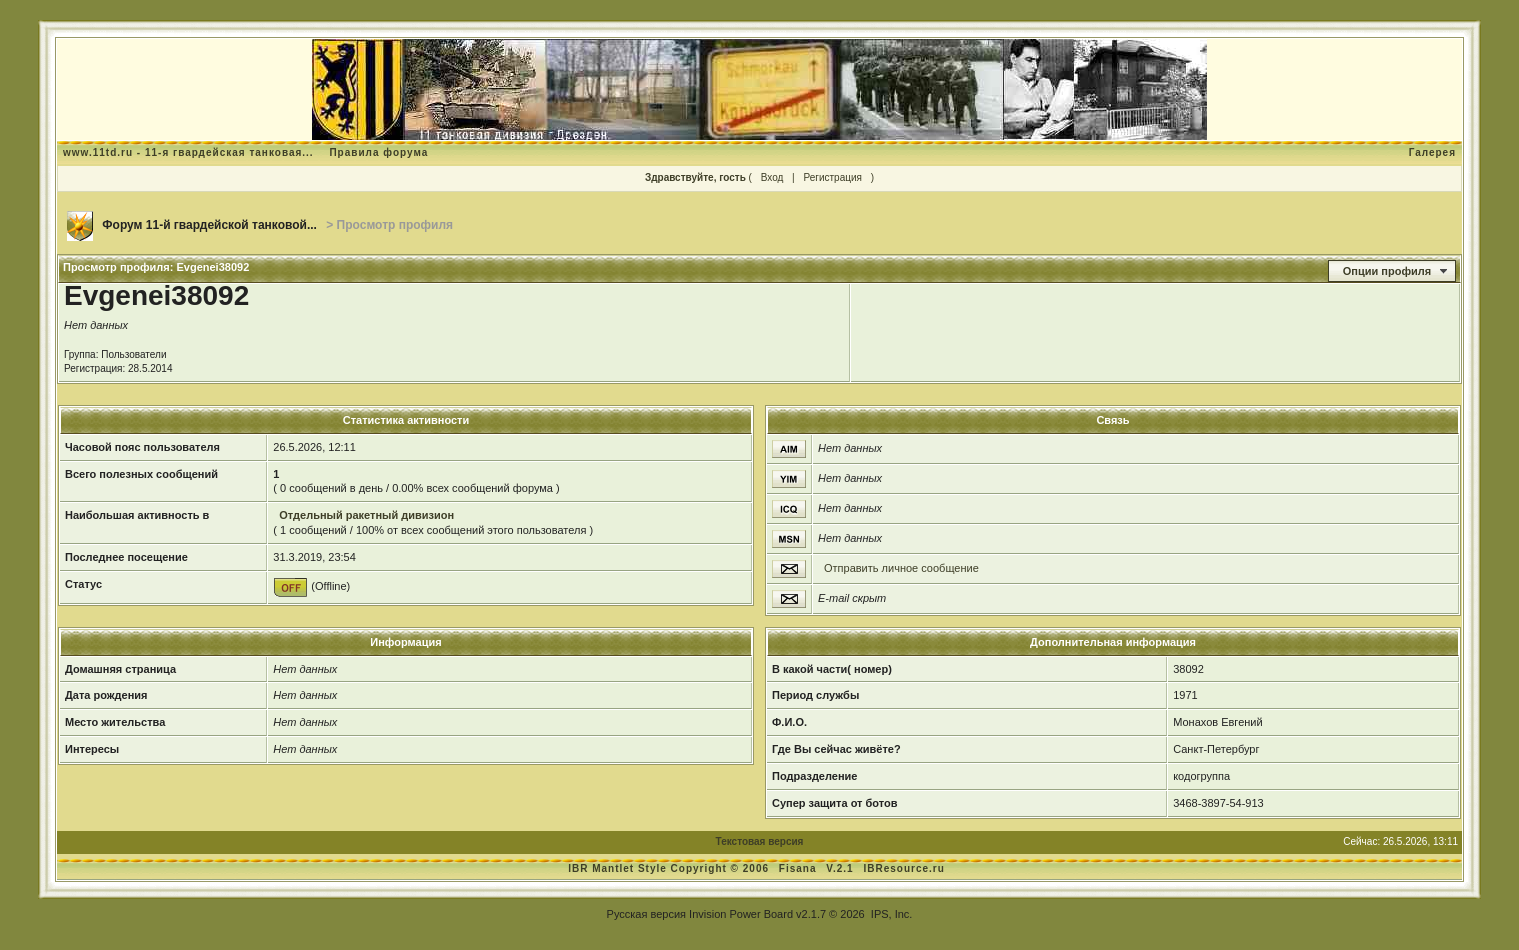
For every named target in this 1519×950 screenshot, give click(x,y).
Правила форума (378, 152)
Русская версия (646, 914)
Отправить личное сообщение (901, 568)
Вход (772, 177)
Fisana (799, 868)
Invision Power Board (741, 914)
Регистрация (832, 177)
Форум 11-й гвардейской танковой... (209, 225)
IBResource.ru (903, 868)
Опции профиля (1387, 271)
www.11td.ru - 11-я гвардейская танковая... (188, 152)
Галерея (1432, 152)
